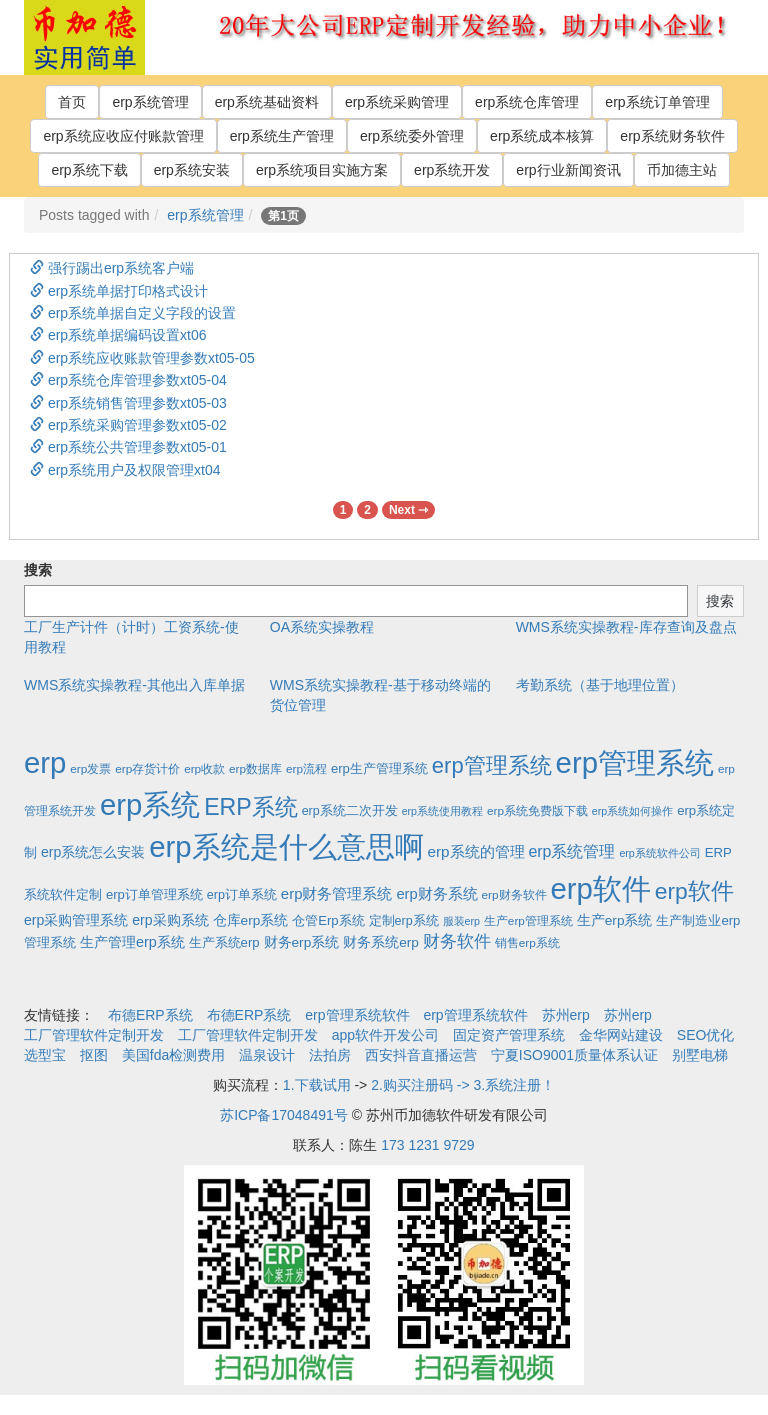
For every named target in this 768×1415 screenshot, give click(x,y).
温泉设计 (267, 1055)
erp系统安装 (192, 170)
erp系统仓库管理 (527, 102)
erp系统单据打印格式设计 (119, 291)
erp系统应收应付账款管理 (123, 136)
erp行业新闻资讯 (568, 170)
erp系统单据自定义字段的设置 (133, 313)
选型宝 (45, 1055)
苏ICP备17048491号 (284, 1115)
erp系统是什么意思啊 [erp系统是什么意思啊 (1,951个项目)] (286, 846)
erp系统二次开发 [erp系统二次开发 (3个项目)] (350, 811)
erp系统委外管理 (412, 136)
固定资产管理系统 (509, 1035)
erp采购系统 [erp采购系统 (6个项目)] (170, 920)
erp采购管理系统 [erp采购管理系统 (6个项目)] (76, 920)
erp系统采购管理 (397, 102)
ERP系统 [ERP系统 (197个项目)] (251, 807)
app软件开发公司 (385, 1035)
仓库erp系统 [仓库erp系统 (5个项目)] (251, 920)
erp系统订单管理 (657, 102)
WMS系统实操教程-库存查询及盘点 (626, 627)
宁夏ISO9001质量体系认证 (574, 1055)
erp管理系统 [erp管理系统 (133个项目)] (492, 765)
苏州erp (566, 1015)
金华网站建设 (621, 1035)
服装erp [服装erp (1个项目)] (461, 921)
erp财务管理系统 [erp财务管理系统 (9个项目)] (337, 893)
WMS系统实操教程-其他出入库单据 (134, 685)
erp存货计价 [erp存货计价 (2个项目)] (147, 768)
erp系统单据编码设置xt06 (118, 335)
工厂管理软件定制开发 (94, 1035)
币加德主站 (682, 170)
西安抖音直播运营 (421, 1055)
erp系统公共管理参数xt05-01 (128, 447)
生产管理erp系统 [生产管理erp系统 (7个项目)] (132, 942)
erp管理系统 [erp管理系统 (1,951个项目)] (635, 762)
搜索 (38, 570)
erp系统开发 (452, 170)
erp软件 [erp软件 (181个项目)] (694, 891)
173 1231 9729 (427, 1145)
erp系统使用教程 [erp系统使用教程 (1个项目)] (442, 811)
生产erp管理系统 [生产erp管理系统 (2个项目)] (528, 920)
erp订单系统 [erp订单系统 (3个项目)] (242, 895)
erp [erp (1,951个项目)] (45, 762)
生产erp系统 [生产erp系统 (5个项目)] (615, 920)
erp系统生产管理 (282, 136)
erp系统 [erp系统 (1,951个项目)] (150, 804)
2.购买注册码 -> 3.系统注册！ (463, 1085)
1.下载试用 (317, 1085)
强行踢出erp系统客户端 (112, 268)
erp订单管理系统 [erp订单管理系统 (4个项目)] (154, 894)
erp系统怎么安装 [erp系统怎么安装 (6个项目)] (93, 852)
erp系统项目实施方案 (322, 170)
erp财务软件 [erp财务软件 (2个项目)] (514, 894)
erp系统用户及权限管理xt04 (125, 470)
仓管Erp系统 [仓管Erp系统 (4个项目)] (328, 920)
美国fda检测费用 (173, 1055)
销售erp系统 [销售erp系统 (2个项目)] (527, 942)
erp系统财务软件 (672, 136)
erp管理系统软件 (357, 1015)
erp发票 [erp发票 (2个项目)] (90, 768)
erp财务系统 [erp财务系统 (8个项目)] (436, 894)
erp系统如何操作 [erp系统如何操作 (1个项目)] (632, 811)
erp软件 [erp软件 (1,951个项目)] (600, 888)
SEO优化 (706, 1035)
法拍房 (330, 1055)
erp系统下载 (89, 170)
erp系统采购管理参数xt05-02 (128, 425)
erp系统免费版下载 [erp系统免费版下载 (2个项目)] (537, 810)
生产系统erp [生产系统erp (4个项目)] (224, 942)
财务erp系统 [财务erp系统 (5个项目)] (302, 942)
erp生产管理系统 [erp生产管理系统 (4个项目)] (379, 768)
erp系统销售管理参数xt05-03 (128, 403)
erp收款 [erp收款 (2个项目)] (204, 768)
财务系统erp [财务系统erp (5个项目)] (381, 942)
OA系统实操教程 (322, 627)
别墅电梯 (700, 1055)
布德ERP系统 (150, 1015)
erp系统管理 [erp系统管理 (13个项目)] (571, 851)
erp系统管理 (150, 102)
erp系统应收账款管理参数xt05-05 (142, 358)
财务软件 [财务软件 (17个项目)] (457, 941)
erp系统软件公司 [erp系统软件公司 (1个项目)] (659, 853)
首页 (72, 102)
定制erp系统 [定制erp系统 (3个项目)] (404, 921)
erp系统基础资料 (267, 102)
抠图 (94, 1055)
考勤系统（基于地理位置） (600, 685)
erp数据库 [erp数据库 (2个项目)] (255, 768)
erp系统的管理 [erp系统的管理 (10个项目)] (475, 851)
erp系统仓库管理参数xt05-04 (128, 380)
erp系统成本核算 (542, 136)
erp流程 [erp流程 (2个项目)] (306, 768)
